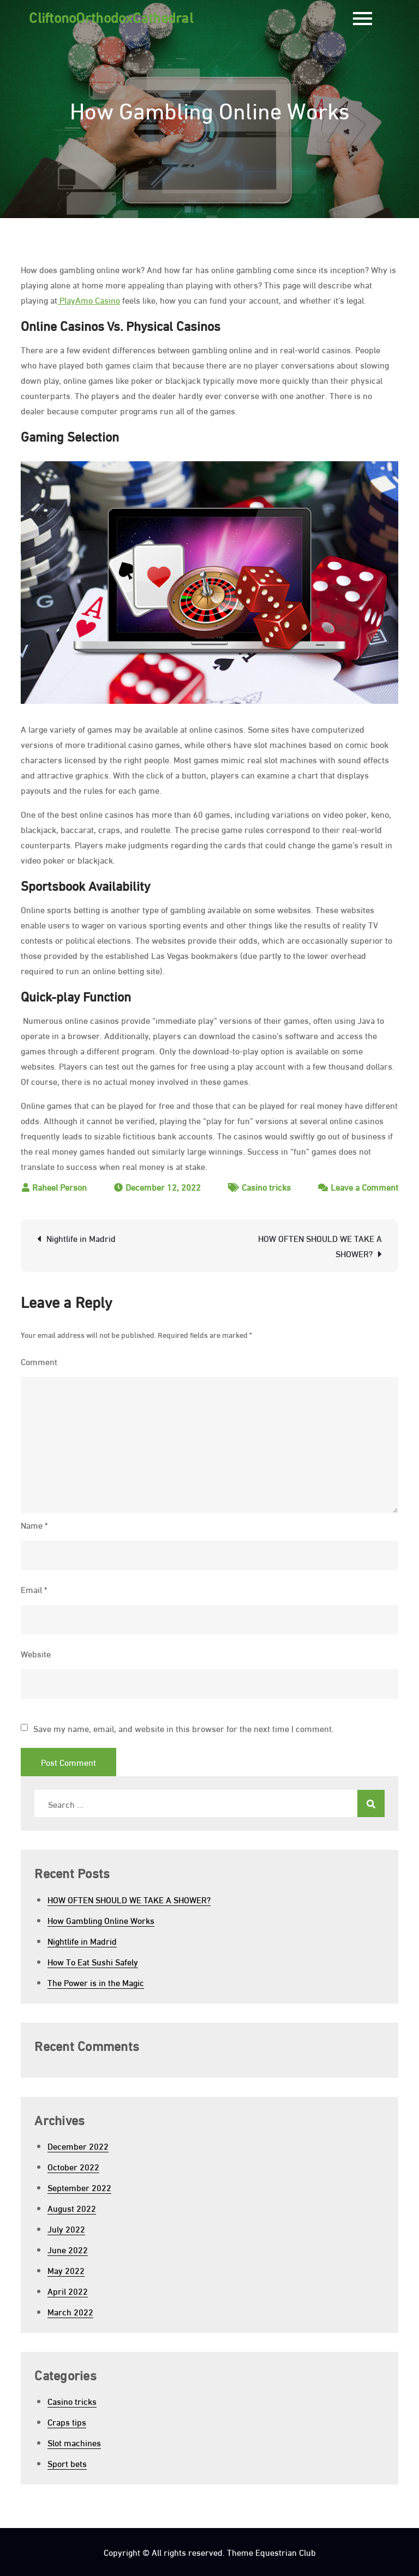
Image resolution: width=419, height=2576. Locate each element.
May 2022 (66, 2270)
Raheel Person (59, 1186)
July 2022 (66, 2228)
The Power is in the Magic (95, 1982)
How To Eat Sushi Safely (92, 1961)
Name (34, 1524)
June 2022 (67, 2249)
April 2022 (67, 2290)
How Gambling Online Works (100, 1920)
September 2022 (79, 2187)
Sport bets (67, 2463)
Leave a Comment (364, 1186)
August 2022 (71, 2207)
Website (36, 1653)
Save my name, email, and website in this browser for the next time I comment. (183, 1728)
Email (34, 1589)
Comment (39, 1361)
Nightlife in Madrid (81, 1238)
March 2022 (70, 2311)
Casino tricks (266, 1186)
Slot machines (74, 2442)
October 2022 (73, 2166)
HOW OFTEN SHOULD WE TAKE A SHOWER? (320, 1245)
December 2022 (78, 2145)
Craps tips (66, 2421)
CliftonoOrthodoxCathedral (111, 16)
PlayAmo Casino (88, 299)
